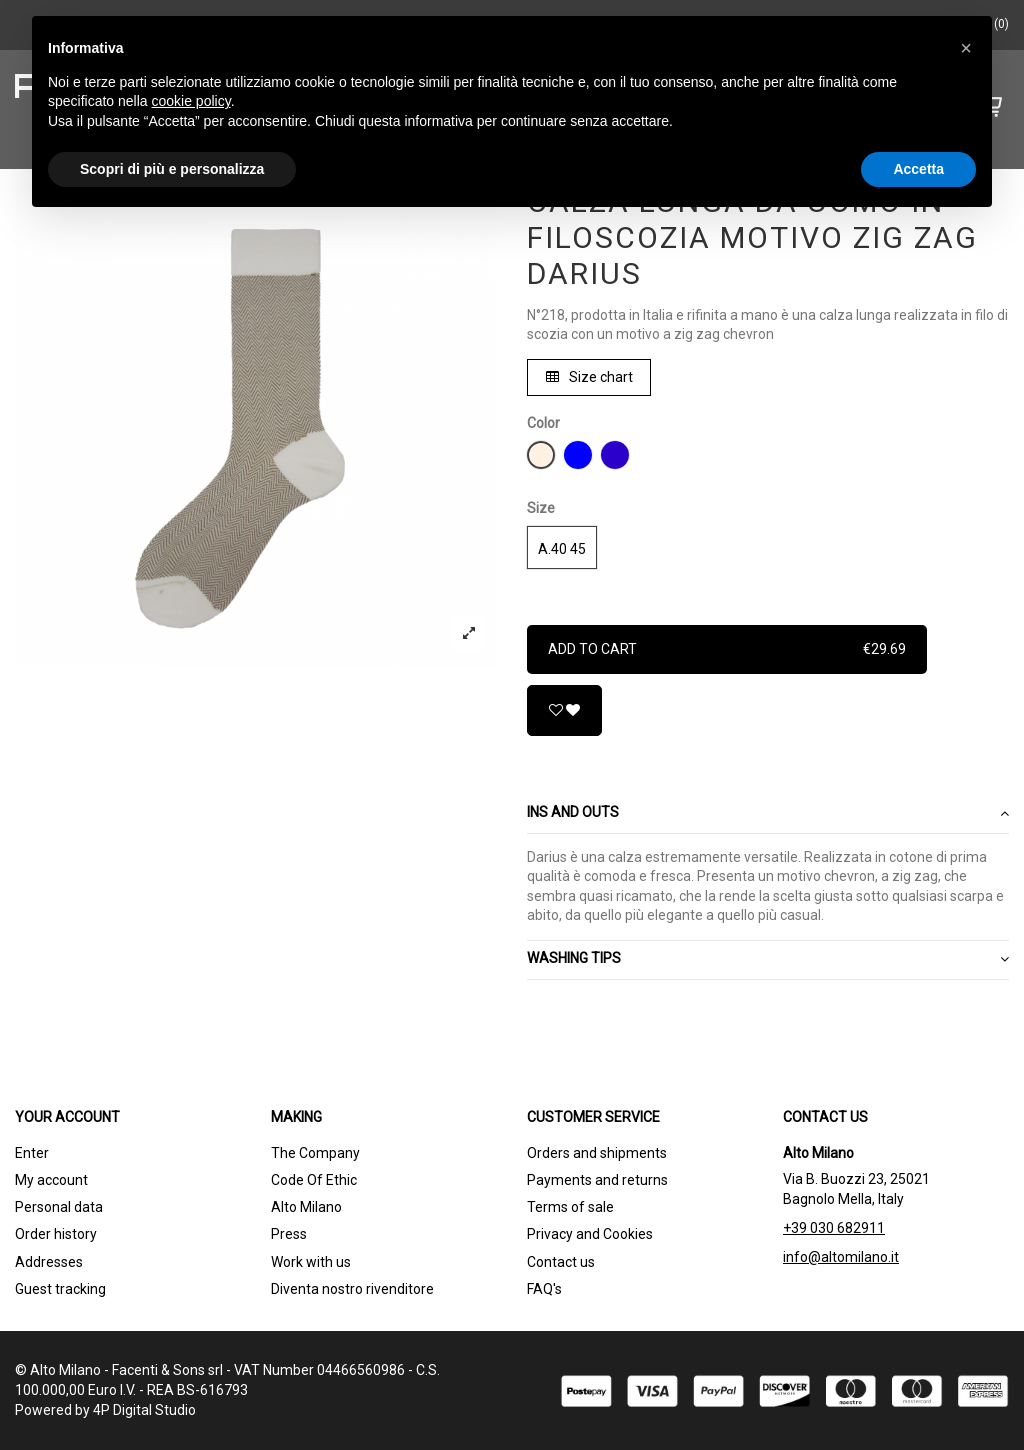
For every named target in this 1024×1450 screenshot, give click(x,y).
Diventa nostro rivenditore (352, 1289)
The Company (315, 1153)
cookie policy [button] (191, 101)
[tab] (768, 814)
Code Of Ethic (314, 1180)
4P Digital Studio (144, 1410)
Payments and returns (597, 1180)
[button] (966, 48)
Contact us (561, 1262)
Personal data (59, 1207)
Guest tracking (60, 1289)
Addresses (49, 1262)
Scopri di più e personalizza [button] (172, 169)
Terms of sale (570, 1207)
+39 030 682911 (834, 1228)
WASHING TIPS (768, 959)
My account (51, 1180)
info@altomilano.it (841, 1257)
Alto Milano (306, 1207)
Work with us (311, 1262)
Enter (32, 1153)
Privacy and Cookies (590, 1234)
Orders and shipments (597, 1153)
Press (289, 1234)
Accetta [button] (918, 169)
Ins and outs (768, 813)
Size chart (589, 377)
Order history (56, 1234)
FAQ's (544, 1289)
